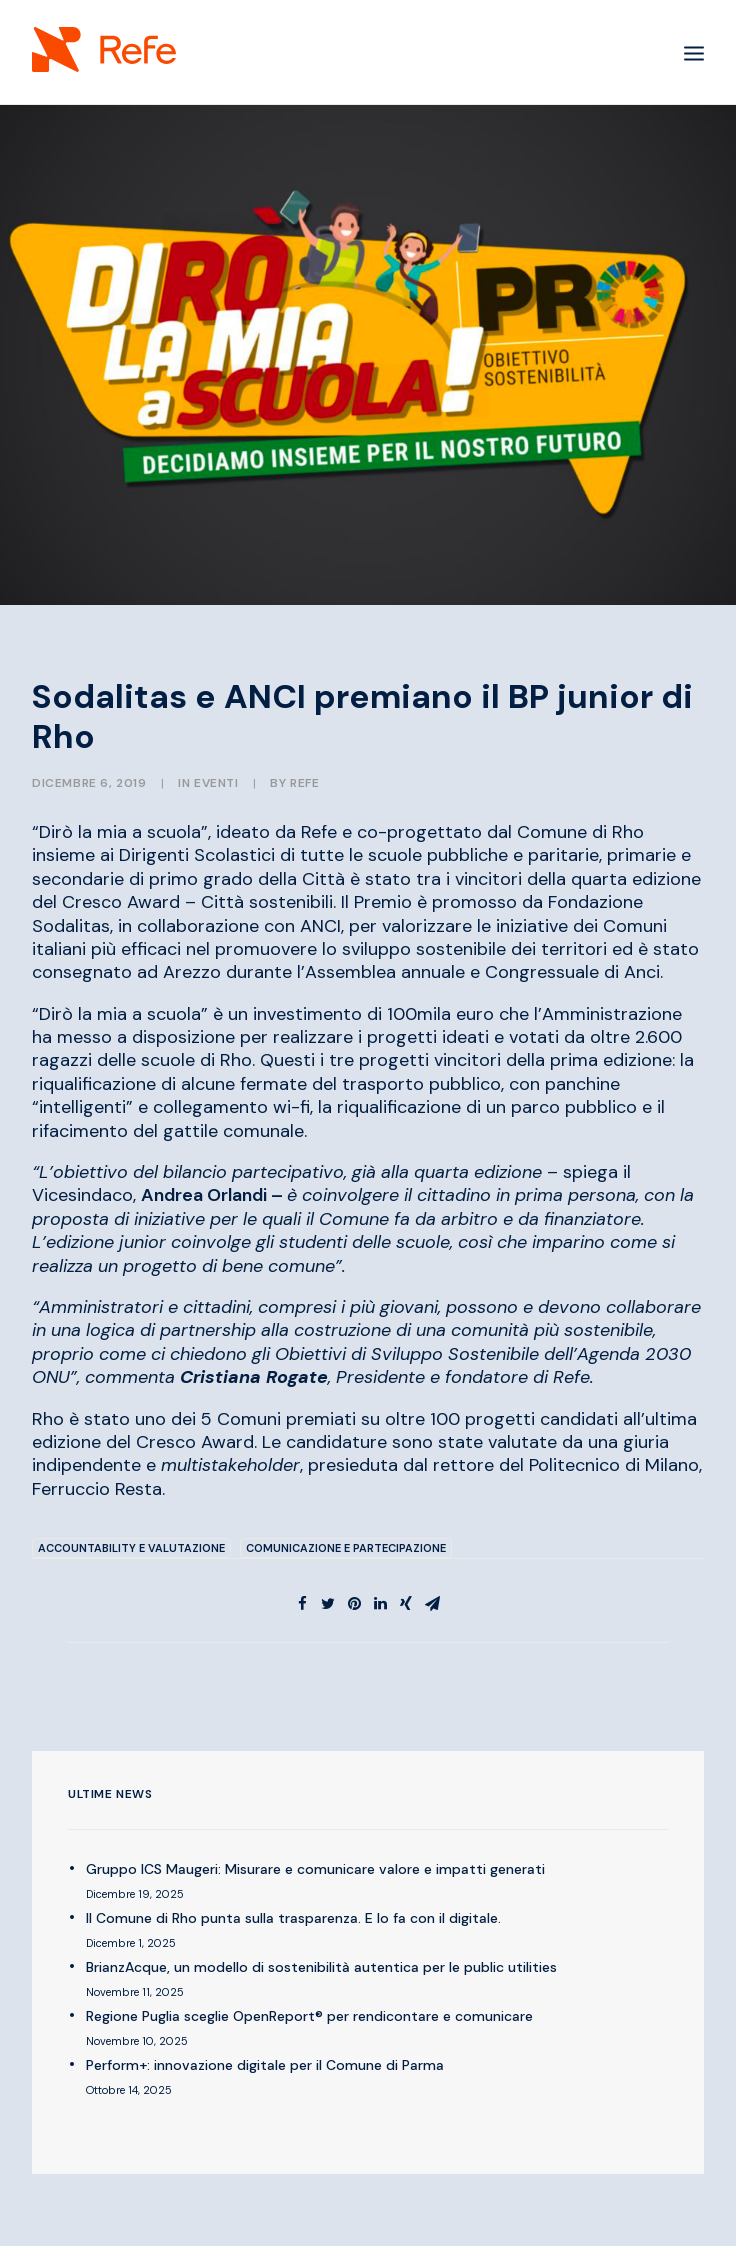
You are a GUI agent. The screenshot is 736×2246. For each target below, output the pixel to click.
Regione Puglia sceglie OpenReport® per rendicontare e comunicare (309, 2016)
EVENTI (216, 783)
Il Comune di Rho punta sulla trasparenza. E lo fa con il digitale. (293, 1918)
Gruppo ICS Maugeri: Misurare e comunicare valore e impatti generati (315, 1869)
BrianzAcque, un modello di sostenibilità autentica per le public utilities (321, 1967)
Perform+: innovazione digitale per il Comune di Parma (265, 2065)
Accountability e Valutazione (131, 1548)
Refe (304, 783)
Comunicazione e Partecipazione (346, 1548)
